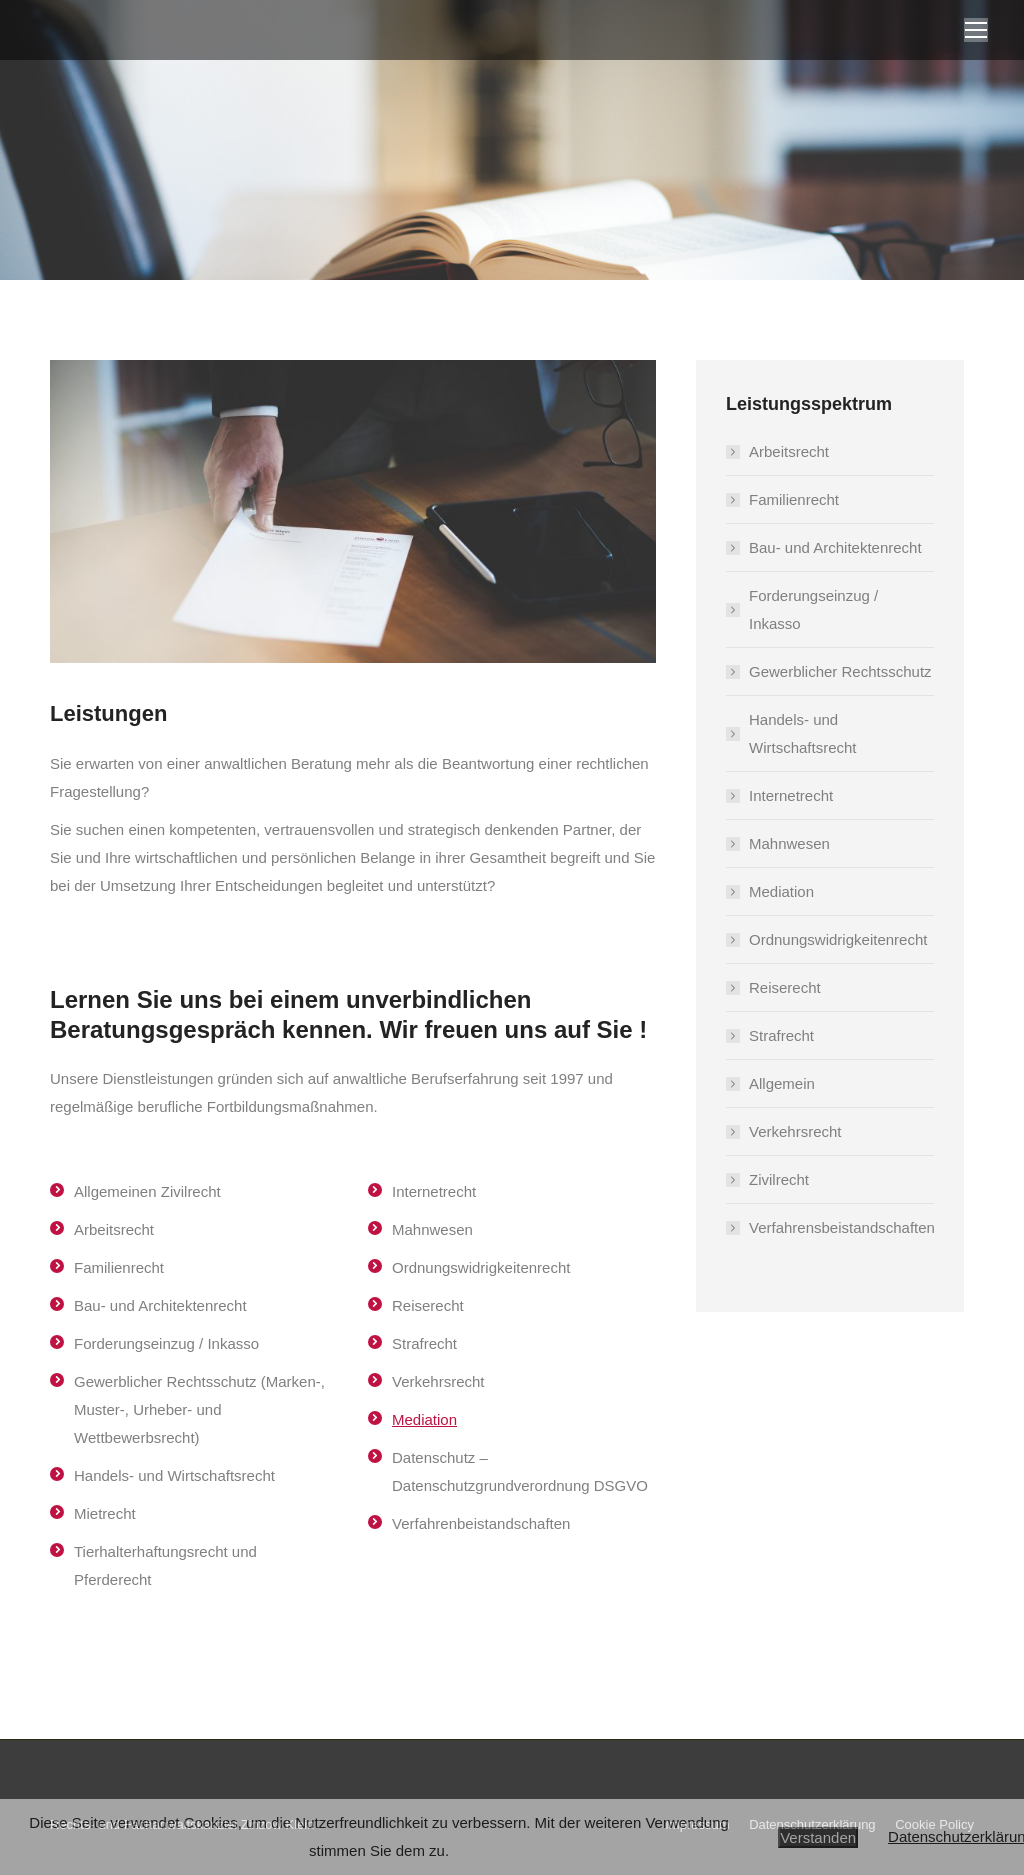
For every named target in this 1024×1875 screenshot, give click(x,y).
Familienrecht (794, 499)
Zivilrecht (779, 1179)
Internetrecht (791, 795)
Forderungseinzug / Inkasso (813, 609)
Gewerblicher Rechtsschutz (840, 671)
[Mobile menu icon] (976, 30)
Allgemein (782, 1083)
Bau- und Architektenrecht (835, 547)
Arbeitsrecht (789, 451)
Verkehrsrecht (795, 1131)
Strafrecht (781, 1035)
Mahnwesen (789, 843)
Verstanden (818, 1837)
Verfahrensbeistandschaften (842, 1227)
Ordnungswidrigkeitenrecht (838, 939)
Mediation (424, 1419)
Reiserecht (785, 987)
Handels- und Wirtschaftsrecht (803, 733)
